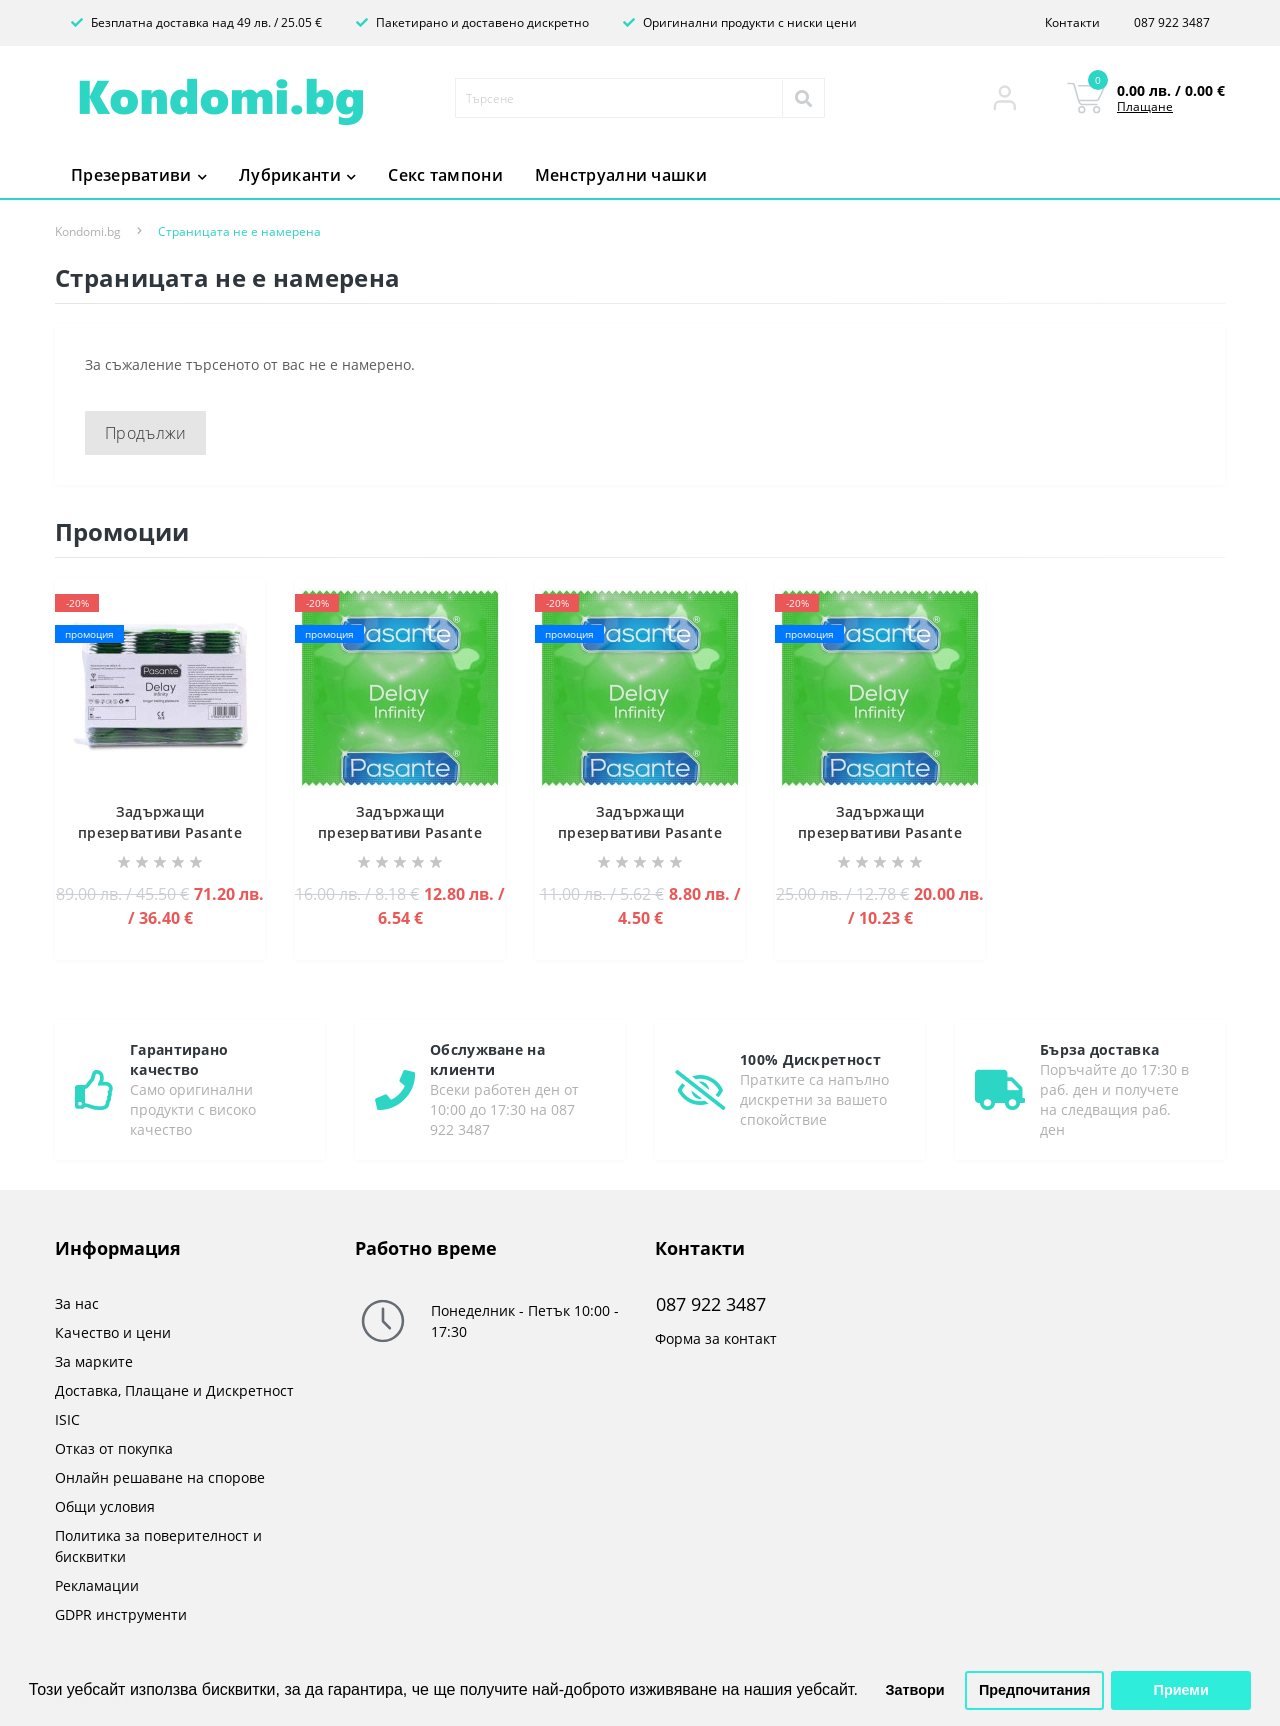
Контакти (1072, 22)
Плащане (1145, 106)
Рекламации (97, 1585)
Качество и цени (113, 1332)
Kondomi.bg (88, 231)
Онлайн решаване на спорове (160, 1477)
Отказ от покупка (114, 1448)
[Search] (803, 98)
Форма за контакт (716, 1338)
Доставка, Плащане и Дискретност (174, 1390)
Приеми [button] (1181, 1690)
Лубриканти (297, 175)
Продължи (145, 433)
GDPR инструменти (121, 1614)
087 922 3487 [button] (711, 1304)
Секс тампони (445, 175)
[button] (1005, 98)
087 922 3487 (1172, 22)
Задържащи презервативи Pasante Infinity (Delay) (160, 832)
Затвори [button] (915, 1690)
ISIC (67, 1419)
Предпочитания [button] (1035, 1690)
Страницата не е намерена (239, 231)
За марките (94, 1361)
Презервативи (139, 175)
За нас (77, 1303)
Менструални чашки (621, 175)
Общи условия (105, 1506)
